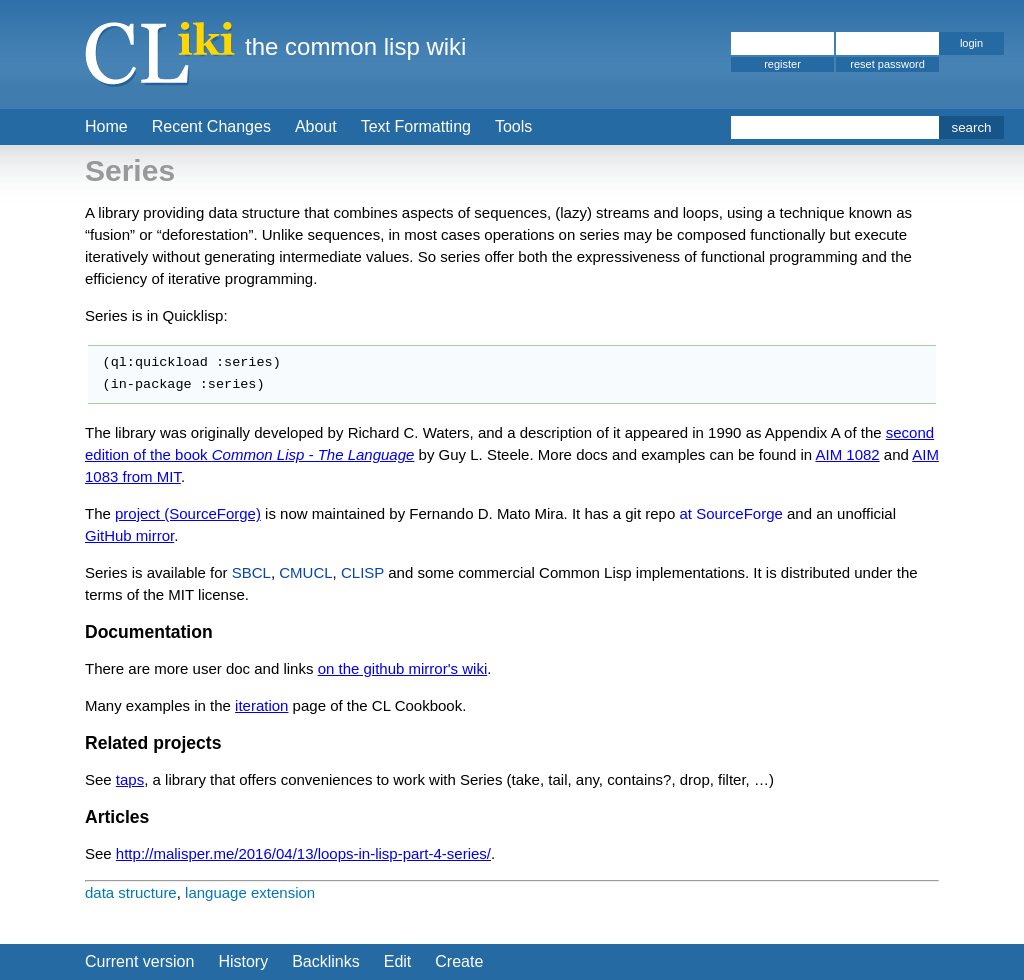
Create (459, 961)
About (316, 126)
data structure (131, 892)
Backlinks (326, 961)
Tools (513, 126)
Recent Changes (211, 126)
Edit (398, 961)
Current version (139, 961)
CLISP (362, 572)
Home (106, 126)
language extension (250, 892)
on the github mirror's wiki (403, 668)
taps (130, 779)
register (782, 64)
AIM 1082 (847, 454)
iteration (261, 705)
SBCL (251, 572)
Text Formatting (416, 126)
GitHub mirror (129, 535)
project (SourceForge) (188, 513)
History (243, 961)
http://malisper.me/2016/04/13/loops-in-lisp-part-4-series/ (303, 853)
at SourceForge (730, 513)
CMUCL (305, 572)
